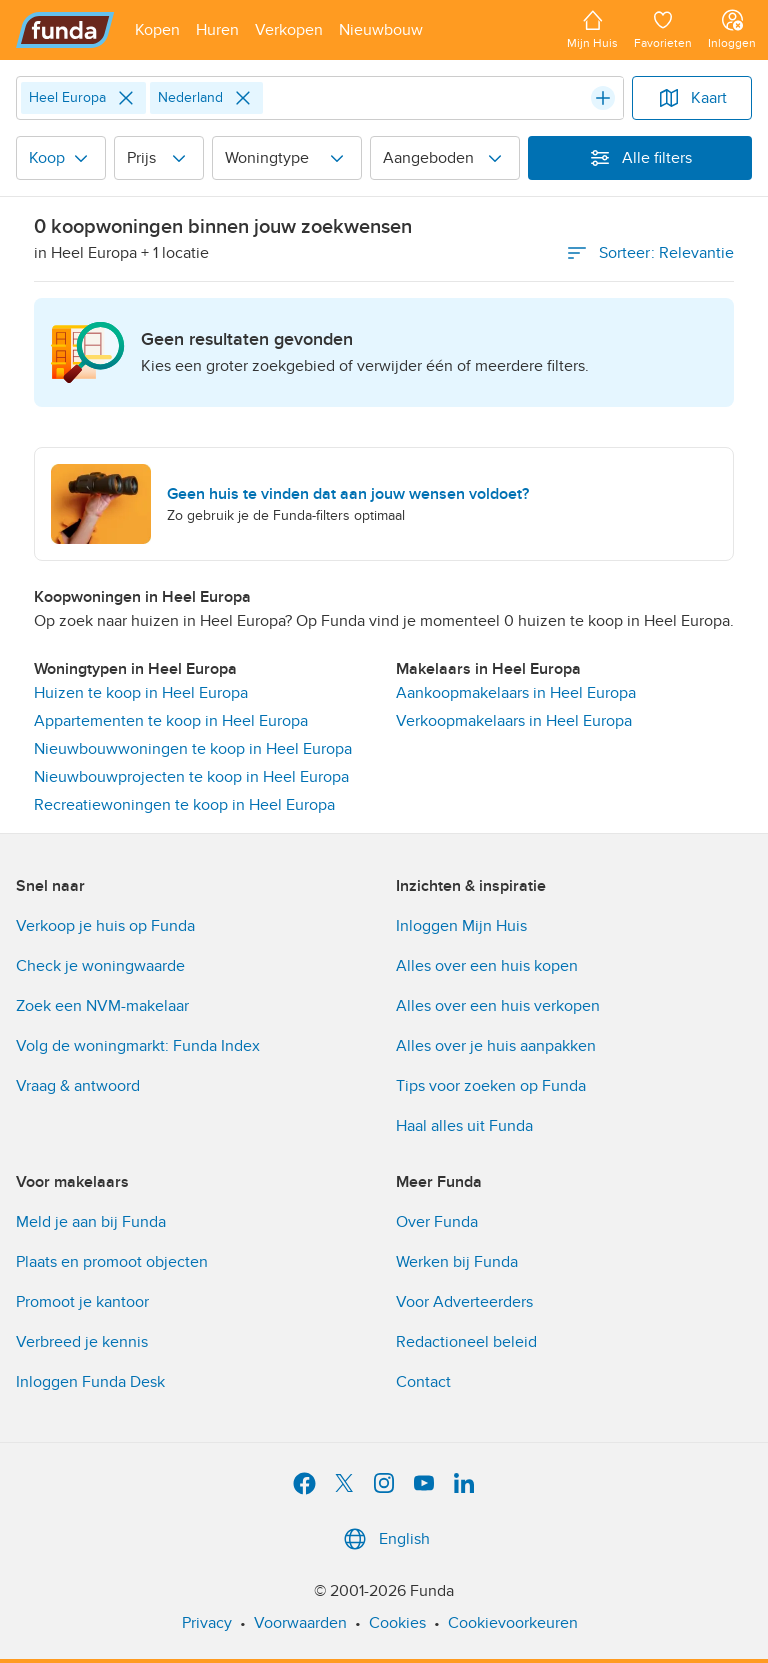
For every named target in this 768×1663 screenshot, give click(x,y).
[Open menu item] (157, 30)
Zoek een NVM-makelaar (102, 1006)
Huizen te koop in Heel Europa (141, 693)
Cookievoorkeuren (513, 1623)
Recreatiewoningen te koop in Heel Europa (184, 805)
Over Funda (437, 1222)
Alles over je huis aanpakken (496, 1046)
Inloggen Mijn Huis (461, 926)
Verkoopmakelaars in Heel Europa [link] (514, 721)
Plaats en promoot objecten (112, 1262)
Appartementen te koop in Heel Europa (171, 721)
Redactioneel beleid (466, 1342)
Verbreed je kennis (82, 1342)
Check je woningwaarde (100, 966)
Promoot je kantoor (82, 1302)
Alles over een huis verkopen (498, 1006)
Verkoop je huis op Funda (105, 926)
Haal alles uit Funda (464, 1126)
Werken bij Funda (457, 1262)
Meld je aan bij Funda (91, 1222)
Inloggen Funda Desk (90, 1382)
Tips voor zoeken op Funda (491, 1086)
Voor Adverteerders (464, 1302)
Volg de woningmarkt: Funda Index (138, 1046)
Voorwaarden (300, 1623)
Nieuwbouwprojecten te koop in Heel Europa (191, 777)
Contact (423, 1382)
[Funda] (65, 30)
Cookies (397, 1623)
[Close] (126, 98)
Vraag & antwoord (78, 1086)
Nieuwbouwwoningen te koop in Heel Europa (193, 749)
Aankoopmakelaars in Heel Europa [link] (516, 693)
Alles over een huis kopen (487, 966)
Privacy (207, 1623)
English (384, 1539)
